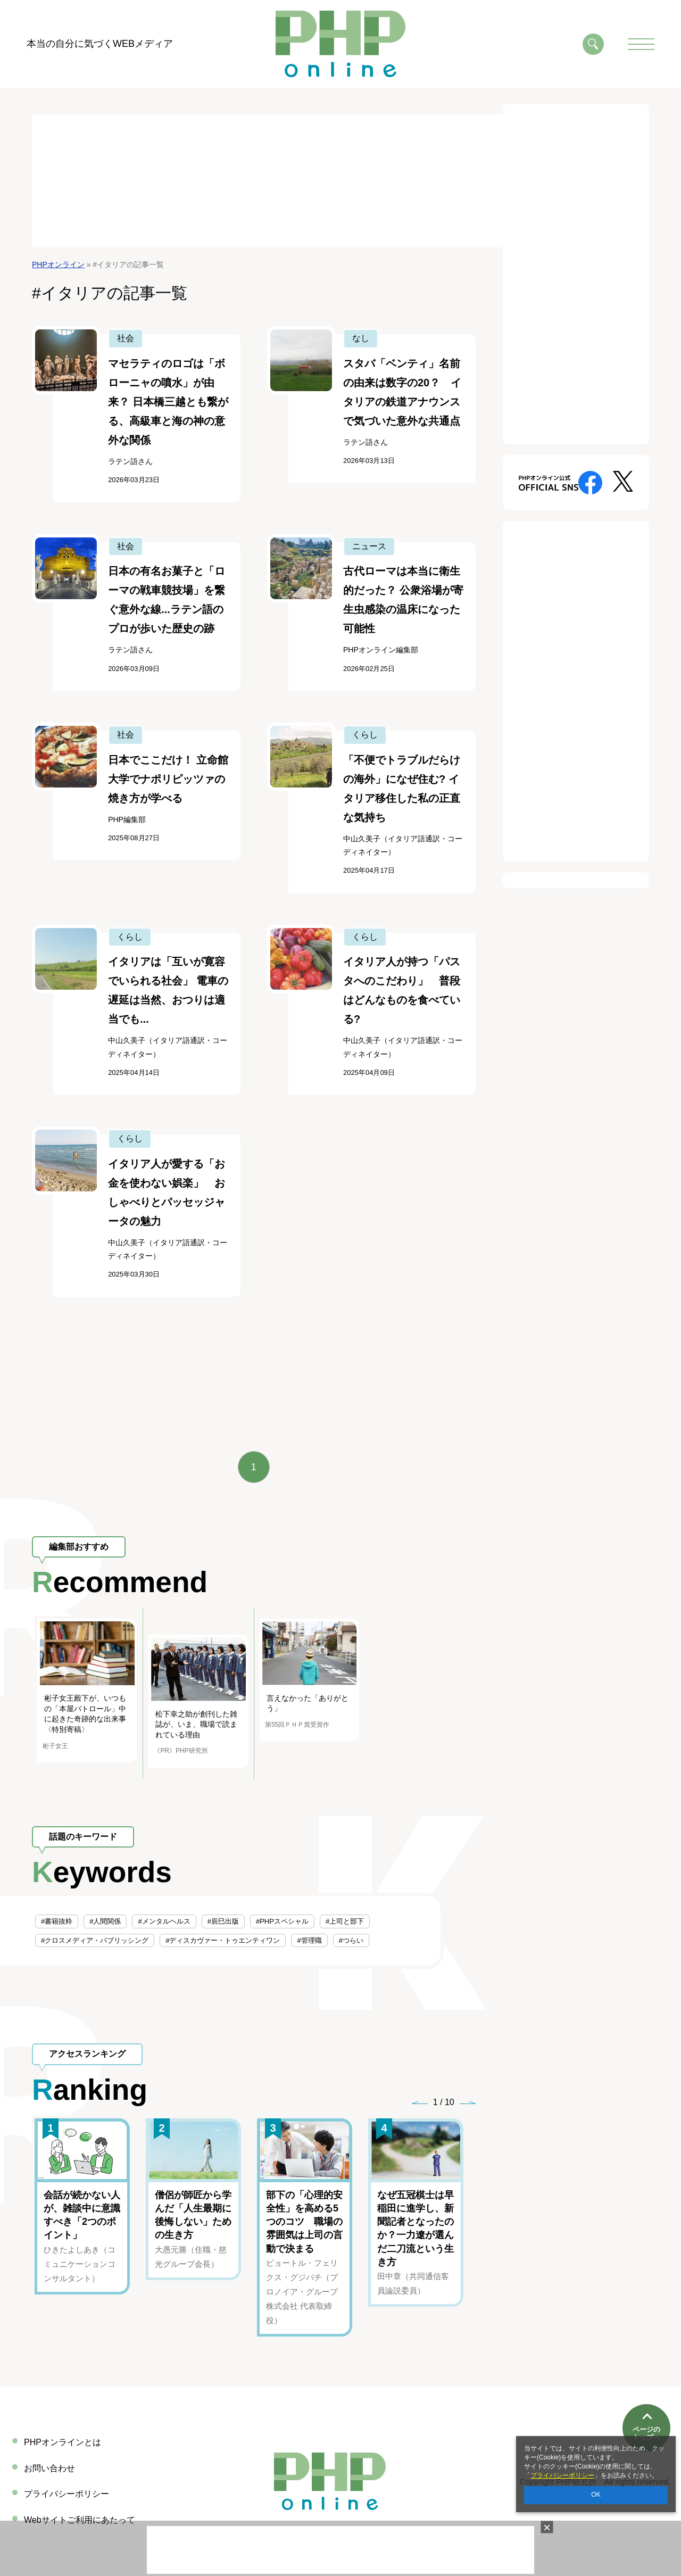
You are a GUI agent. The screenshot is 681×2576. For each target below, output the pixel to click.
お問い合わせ (49, 2468)
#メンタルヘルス (164, 1921)
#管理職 (309, 1940)
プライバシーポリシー (562, 2475)
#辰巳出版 (223, 1921)
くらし (365, 734)
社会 (125, 338)
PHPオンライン (58, 264)
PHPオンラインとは (62, 2442)
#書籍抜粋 (56, 1921)
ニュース (369, 546)
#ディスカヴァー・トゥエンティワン (222, 1940)
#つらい (351, 1940)
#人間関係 (105, 1921)
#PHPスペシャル (282, 1921)
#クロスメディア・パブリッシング (94, 1940)
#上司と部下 (345, 1921)
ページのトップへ (646, 2395)
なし (360, 338)
